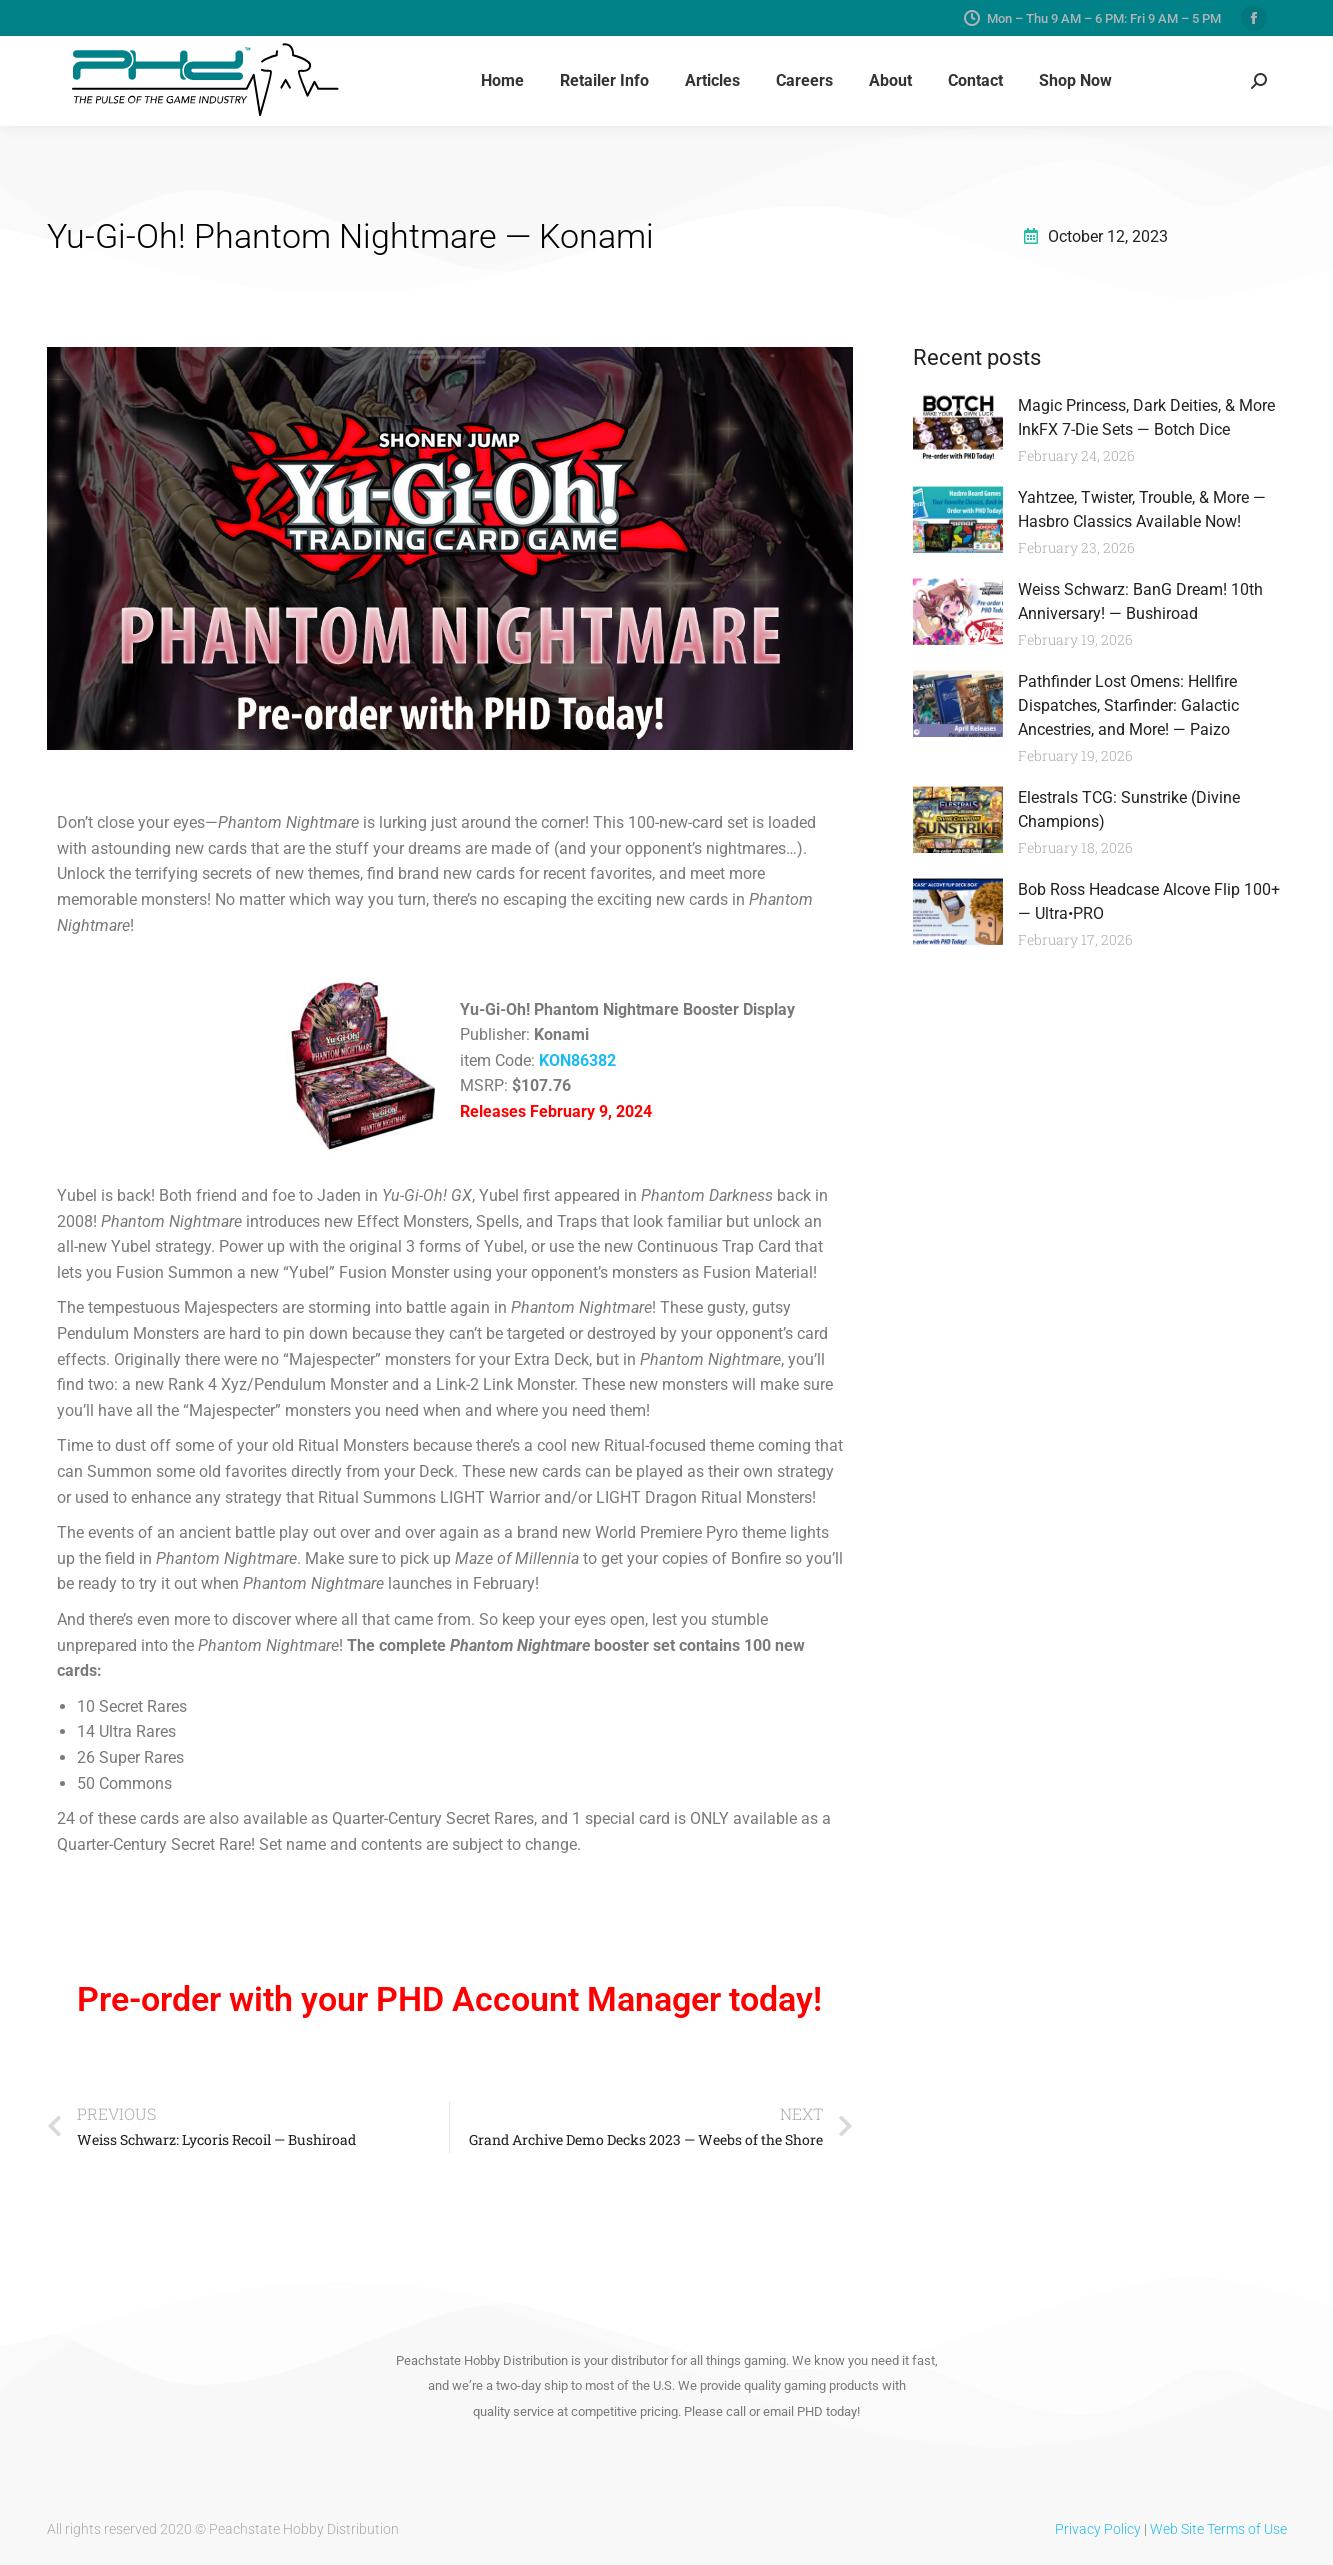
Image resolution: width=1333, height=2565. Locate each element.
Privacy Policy (1098, 2529)
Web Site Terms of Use (1218, 2529)
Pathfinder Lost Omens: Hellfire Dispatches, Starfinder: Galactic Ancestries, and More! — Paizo (1128, 705)
